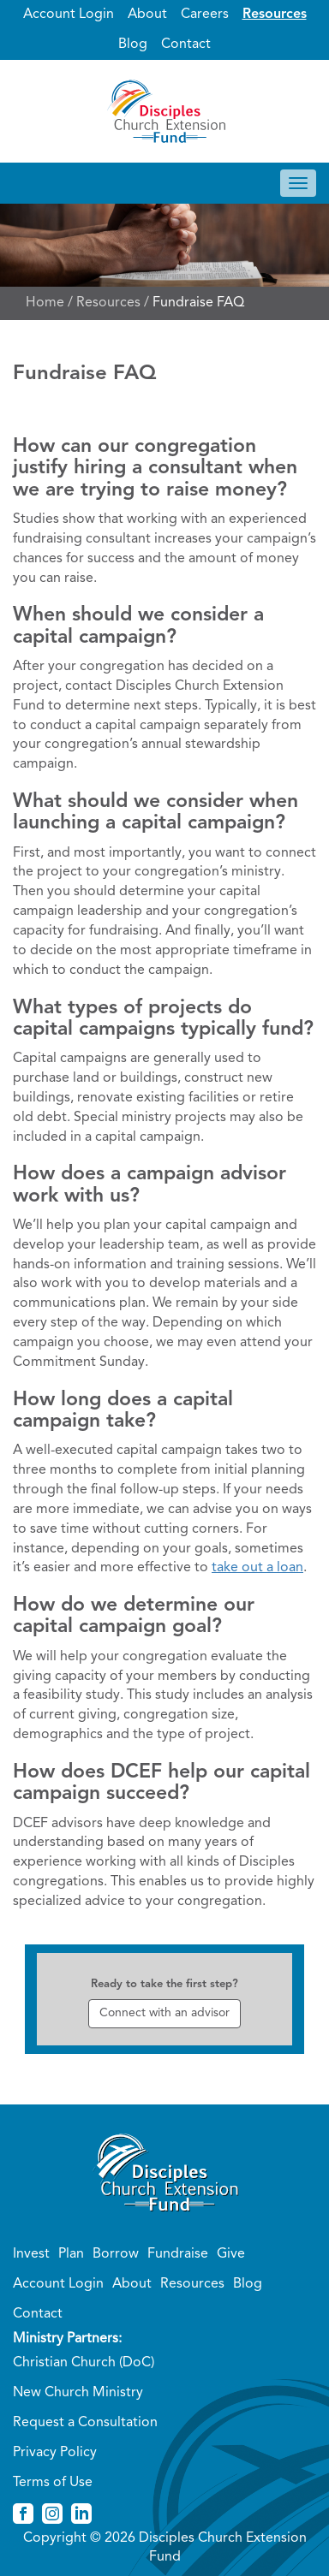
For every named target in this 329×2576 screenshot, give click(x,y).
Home (45, 303)
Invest (31, 2254)
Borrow (116, 2254)
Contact (186, 44)
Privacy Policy (55, 2453)
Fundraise (177, 2254)
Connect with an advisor (164, 2013)
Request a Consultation (85, 2423)
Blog (132, 44)
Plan (71, 2254)
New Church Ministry (78, 2393)
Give (231, 2254)
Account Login (68, 14)
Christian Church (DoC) (83, 2363)
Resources (274, 14)
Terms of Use (53, 2483)
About (147, 14)
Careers (205, 14)
